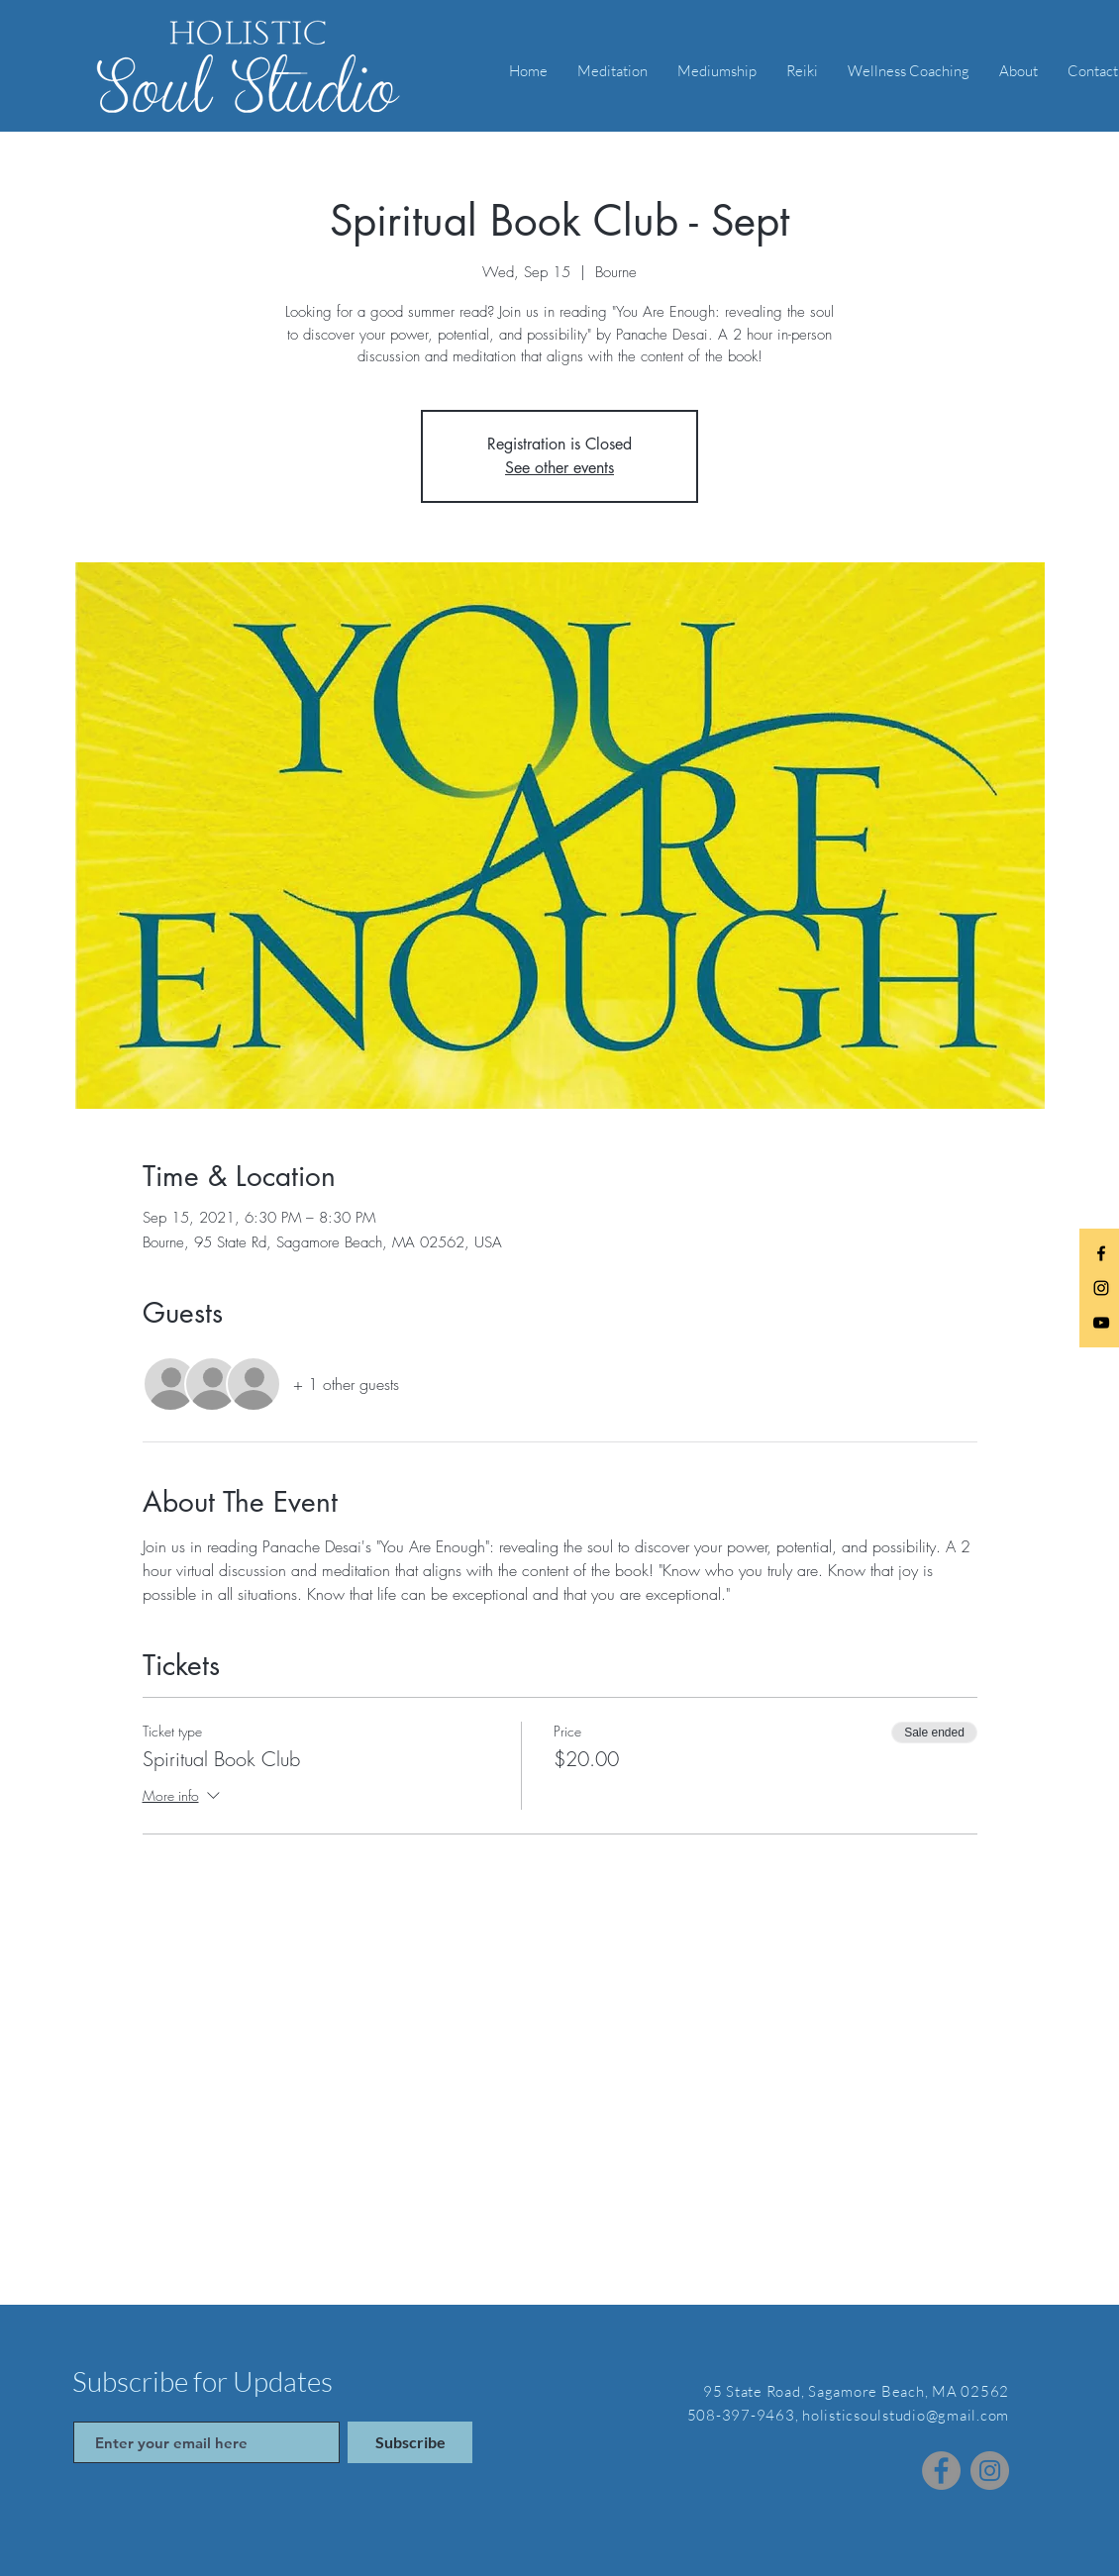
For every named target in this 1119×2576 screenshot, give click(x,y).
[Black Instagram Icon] (1101, 1288)
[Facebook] (941, 2470)
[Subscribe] (410, 2442)
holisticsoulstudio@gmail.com (905, 2415)
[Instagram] (989, 2470)
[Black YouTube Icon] (1101, 1323)
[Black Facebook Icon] (1101, 1253)
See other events (559, 467)
